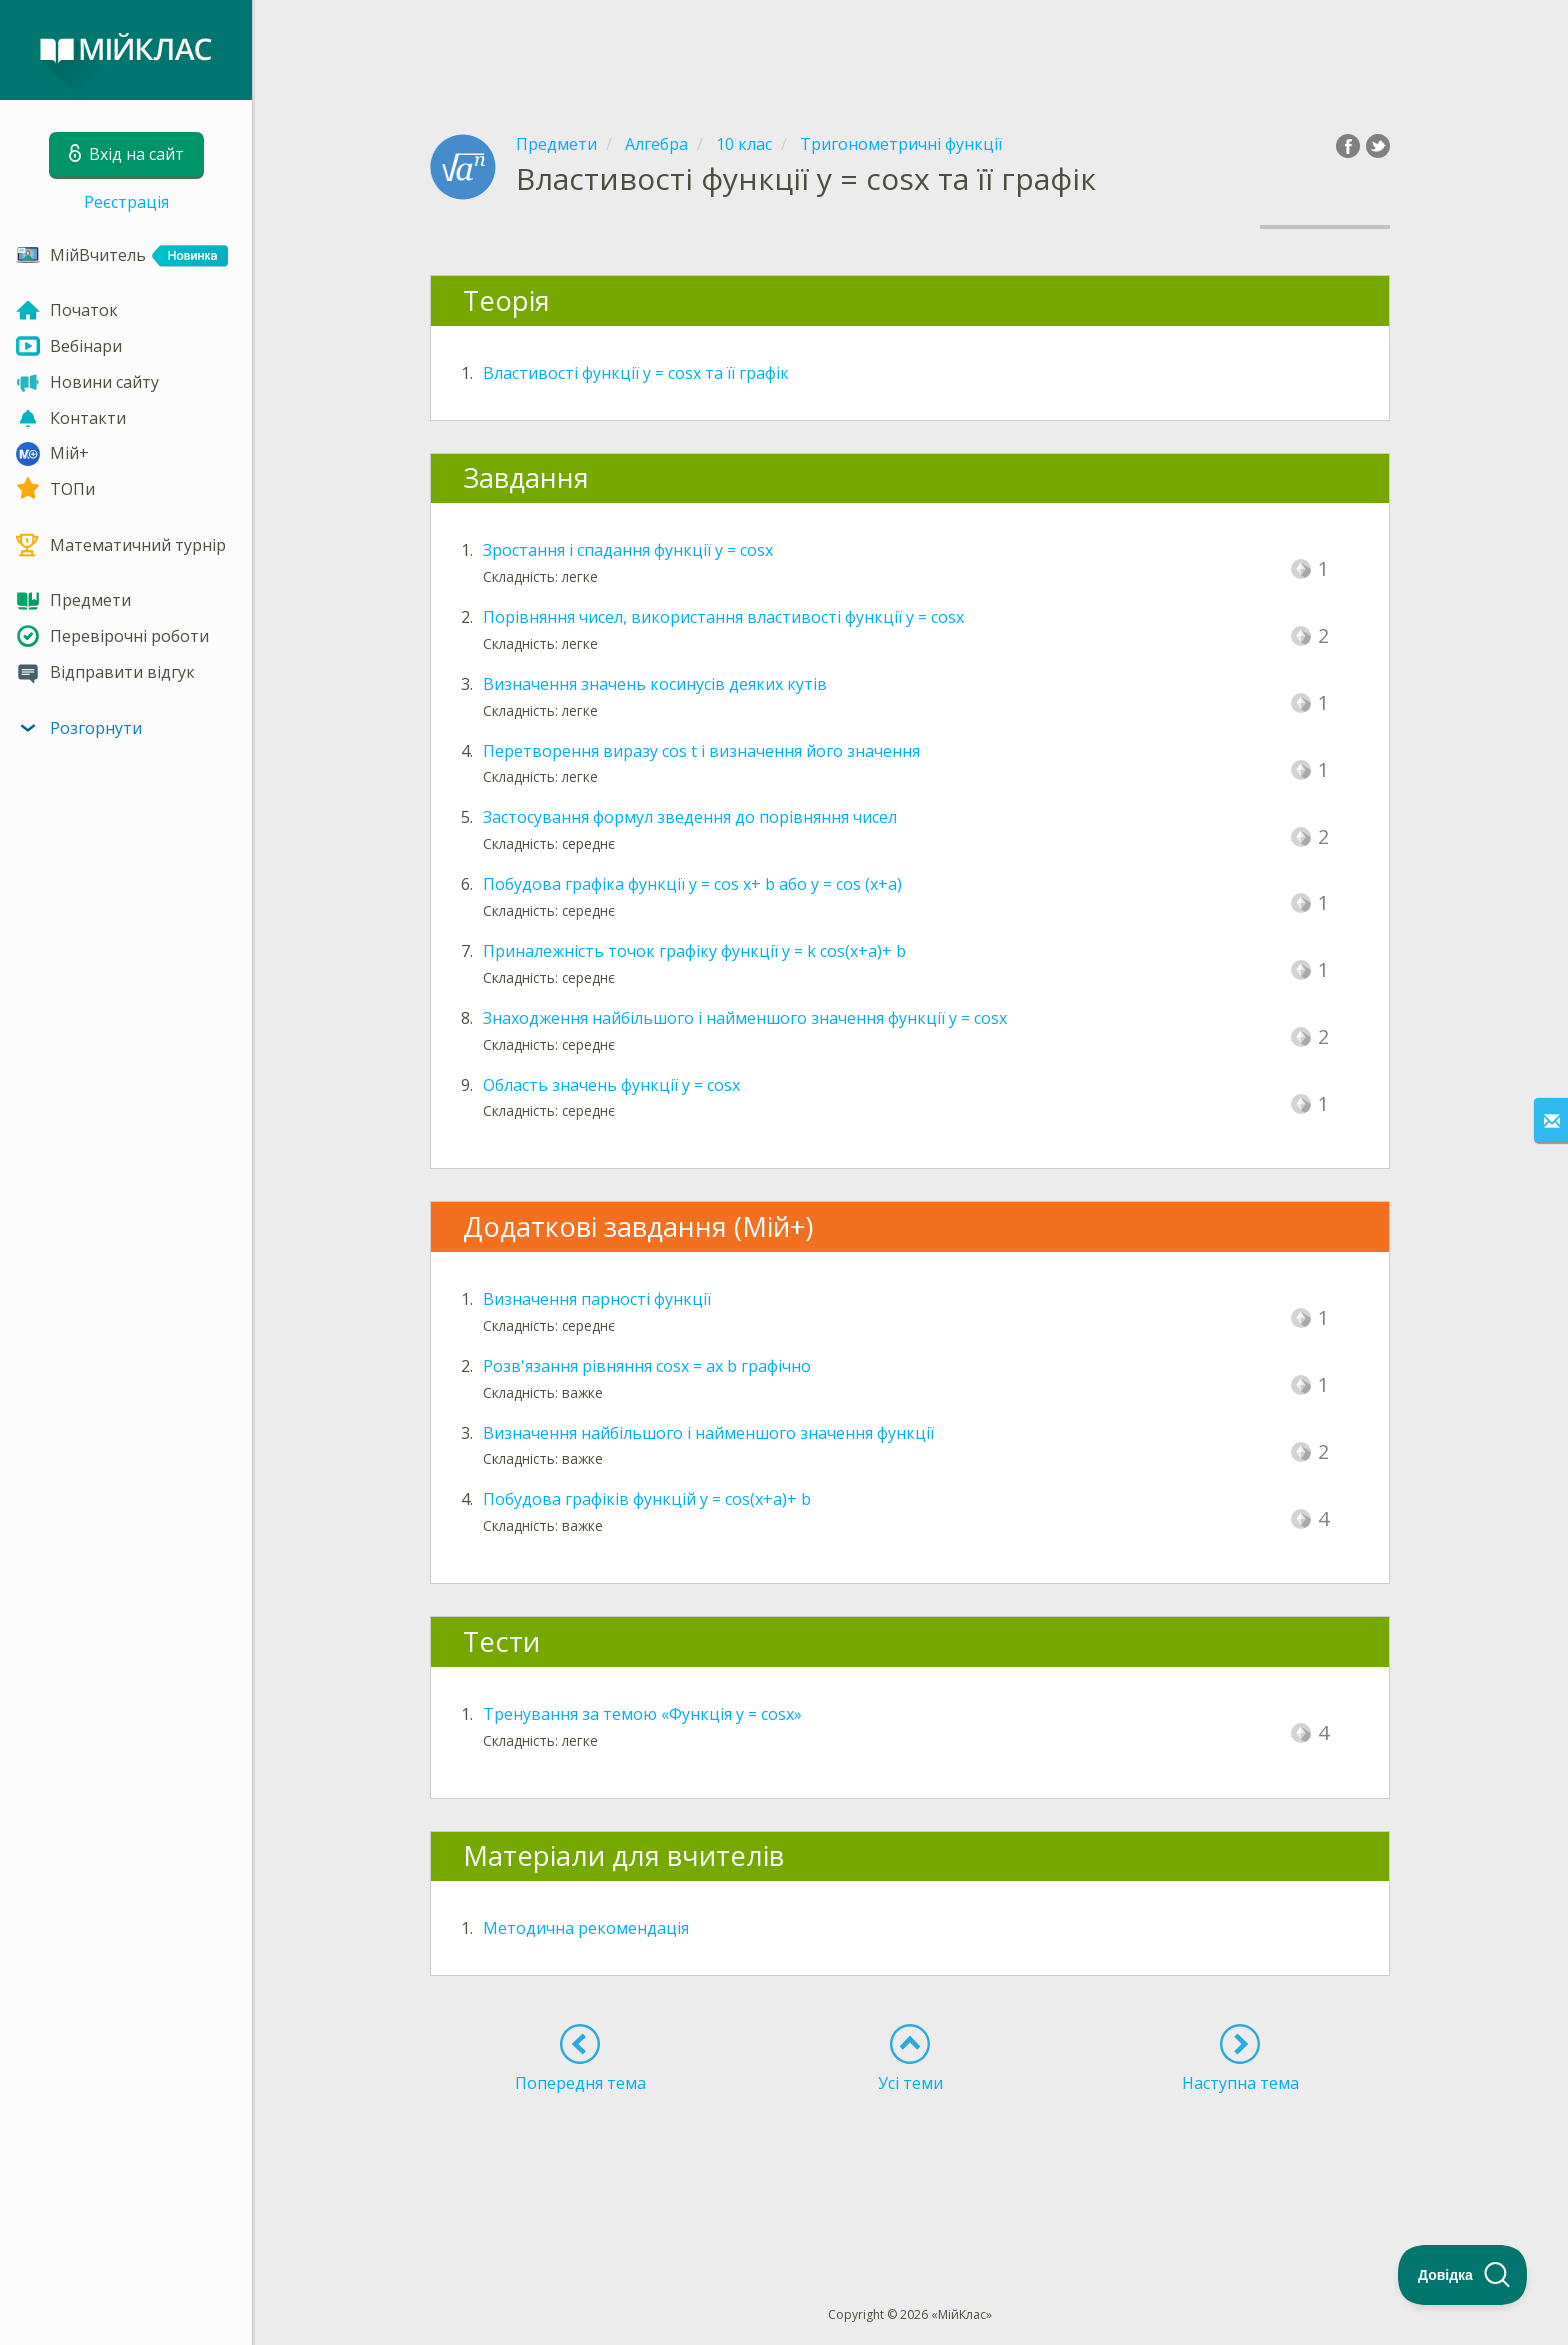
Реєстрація (126, 202)
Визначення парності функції (597, 1299)
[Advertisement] (910, 50)
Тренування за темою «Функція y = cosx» (642, 1714)
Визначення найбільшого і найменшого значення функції (708, 1433)
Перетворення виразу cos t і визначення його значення (701, 751)
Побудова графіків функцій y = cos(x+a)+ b (647, 1499)
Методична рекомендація (586, 1928)
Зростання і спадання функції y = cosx (628, 550)
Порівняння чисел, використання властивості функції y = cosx (723, 617)
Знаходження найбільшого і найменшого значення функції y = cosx (745, 1018)
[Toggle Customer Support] (1463, 2275)
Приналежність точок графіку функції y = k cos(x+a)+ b (694, 951)
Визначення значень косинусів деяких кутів (655, 684)
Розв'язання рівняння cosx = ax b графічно (647, 1366)
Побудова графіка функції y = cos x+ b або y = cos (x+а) (692, 884)
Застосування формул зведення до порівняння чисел (690, 817)
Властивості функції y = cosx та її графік (636, 373)
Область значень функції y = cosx (611, 1085)
